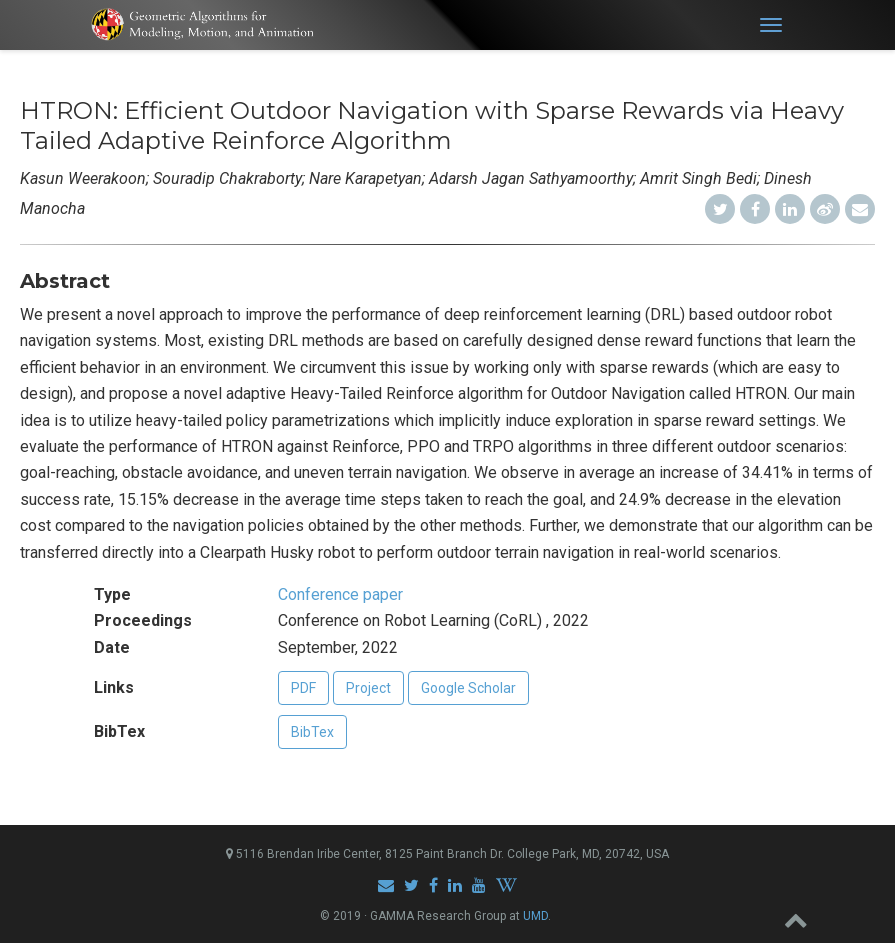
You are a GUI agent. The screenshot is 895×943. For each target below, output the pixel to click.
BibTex (312, 732)
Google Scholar (468, 688)
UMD (535, 916)
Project (368, 688)
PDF (303, 688)
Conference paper (340, 594)
